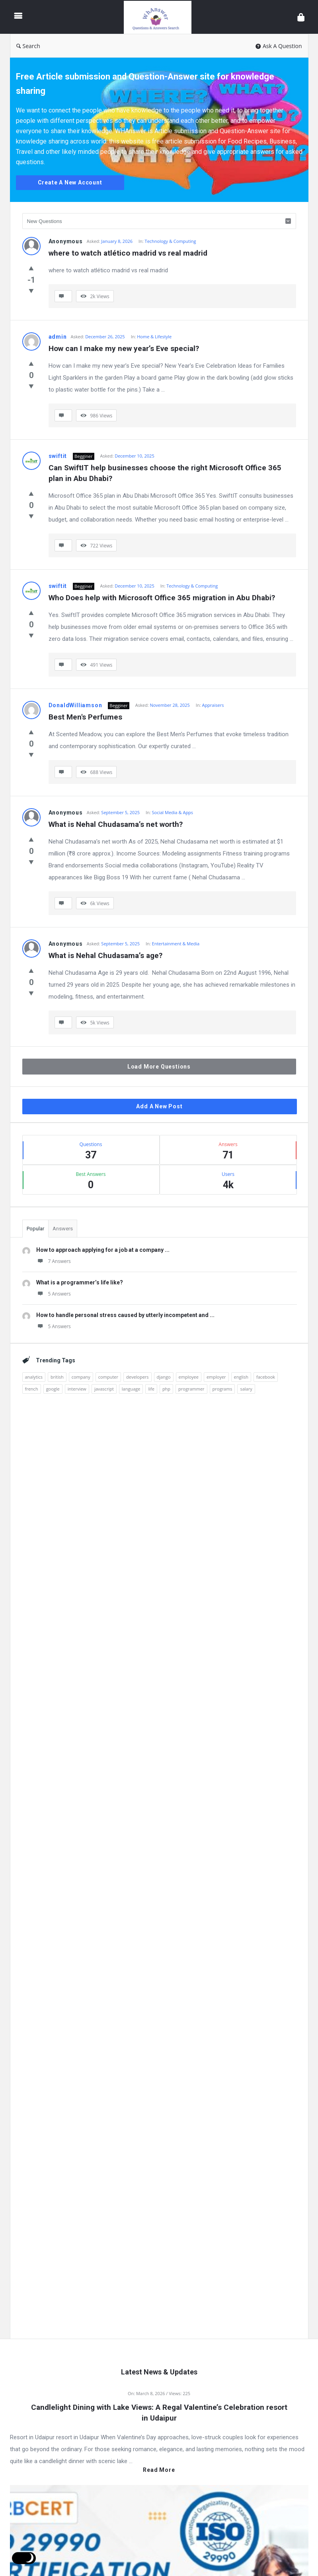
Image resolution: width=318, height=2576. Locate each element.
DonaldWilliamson (75, 705)
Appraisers (213, 705)
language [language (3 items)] (131, 1389)
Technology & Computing (170, 241)
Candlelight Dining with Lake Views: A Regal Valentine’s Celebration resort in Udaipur (159, 2413)
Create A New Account (70, 182)
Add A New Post (159, 1106)
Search (28, 46)
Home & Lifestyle (154, 336)
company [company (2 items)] (81, 1377)
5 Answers (53, 1293)
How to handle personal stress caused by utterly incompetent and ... (125, 1315)
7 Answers (53, 1261)
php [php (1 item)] (166, 1389)
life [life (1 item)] (151, 1389)
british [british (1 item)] (57, 1377)
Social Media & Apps (172, 812)
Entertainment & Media (175, 944)
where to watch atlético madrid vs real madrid (128, 253)
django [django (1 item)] (164, 1377)
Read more (159, 2470)
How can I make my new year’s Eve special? (124, 348)
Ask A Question (279, 46)
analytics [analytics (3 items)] (34, 1377)
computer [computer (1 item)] (108, 1377)
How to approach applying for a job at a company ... (103, 1250)
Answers (63, 1229)
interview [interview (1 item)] (77, 1389)
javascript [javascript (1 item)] (104, 1389)
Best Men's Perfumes (85, 717)
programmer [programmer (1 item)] (191, 1389)
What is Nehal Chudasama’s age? (105, 955)
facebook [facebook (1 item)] (265, 1377)
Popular (35, 1229)
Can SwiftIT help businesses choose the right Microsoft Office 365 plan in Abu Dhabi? (166, 473)
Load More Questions (159, 1066)
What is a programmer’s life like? (79, 1282)
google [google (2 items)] (53, 1389)
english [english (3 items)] (241, 1377)
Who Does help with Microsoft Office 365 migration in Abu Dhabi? (162, 597)
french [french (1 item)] (31, 1389)
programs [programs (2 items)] (222, 1389)
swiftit (58, 456)
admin (58, 337)
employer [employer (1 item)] (216, 1377)
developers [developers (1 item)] (137, 1377)
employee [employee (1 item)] (189, 1377)
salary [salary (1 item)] (246, 1389)
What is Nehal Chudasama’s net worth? (116, 824)
